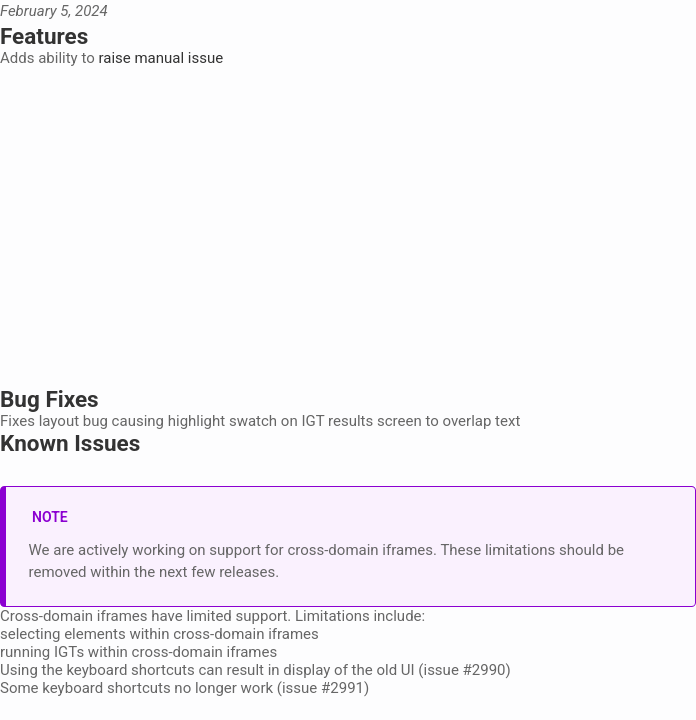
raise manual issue (160, 58)
